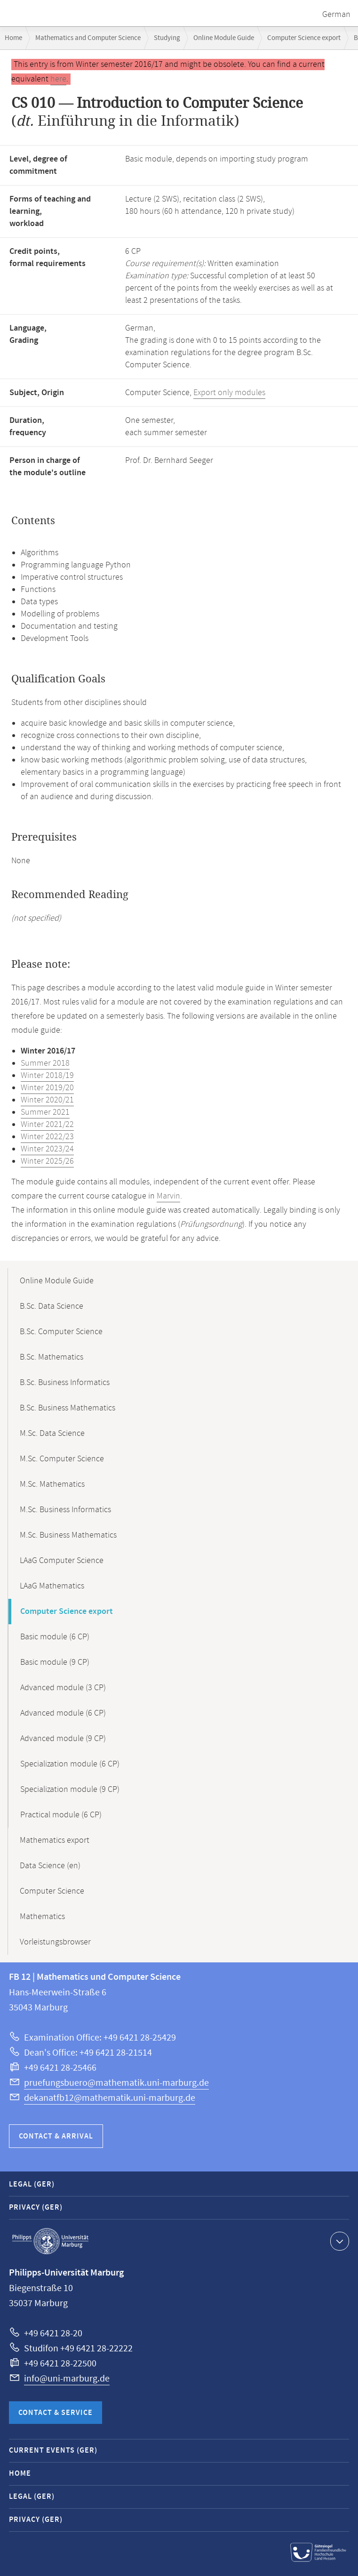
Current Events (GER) (53, 2450)
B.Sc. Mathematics (51, 1357)
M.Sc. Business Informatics (65, 1509)
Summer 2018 (45, 1063)
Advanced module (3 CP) (63, 1687)
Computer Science (52, 1891)
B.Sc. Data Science (51, 1306)
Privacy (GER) (36, 2207)
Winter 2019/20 (47, 1088)
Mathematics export (54, 1840)
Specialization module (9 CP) (69, 1789)
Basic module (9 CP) (54, 1662)
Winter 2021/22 (47, 1124)
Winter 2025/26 (47, 1161)
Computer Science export (304, 37)
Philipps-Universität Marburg (50, 2241)
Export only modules (229, 392)
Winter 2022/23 (47, 1136)
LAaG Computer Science (61, 1560)
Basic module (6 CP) (54, 1637)
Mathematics (42, 1916)
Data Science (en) (50, 1865)
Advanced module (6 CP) (63, 1713)
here (58, 79)
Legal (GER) (32, 2184)
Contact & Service (55, 2413)
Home (13, 37)
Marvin (168, 1196)
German (336, 14)
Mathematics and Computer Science (88, 37)
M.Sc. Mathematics (52, 1484)
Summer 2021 (45, 1112)
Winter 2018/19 (47, 1075)
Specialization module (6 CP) (69, 1764)
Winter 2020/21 (47, 1100)
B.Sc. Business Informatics (65, 1382)
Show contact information (338, 2240)
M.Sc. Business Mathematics (68, 1535)
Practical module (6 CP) (61, 1815)
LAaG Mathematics (52, 1586)
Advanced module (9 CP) (63, 1738)
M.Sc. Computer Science (62, 1459)
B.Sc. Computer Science (61, 1331)
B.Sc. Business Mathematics (67, 1408)
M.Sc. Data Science (52, 1433)
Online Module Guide (223, 37)
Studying (167, 37)
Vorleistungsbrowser (55, 1942)
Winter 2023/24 (47, 1149)
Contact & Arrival (56, 2136)
